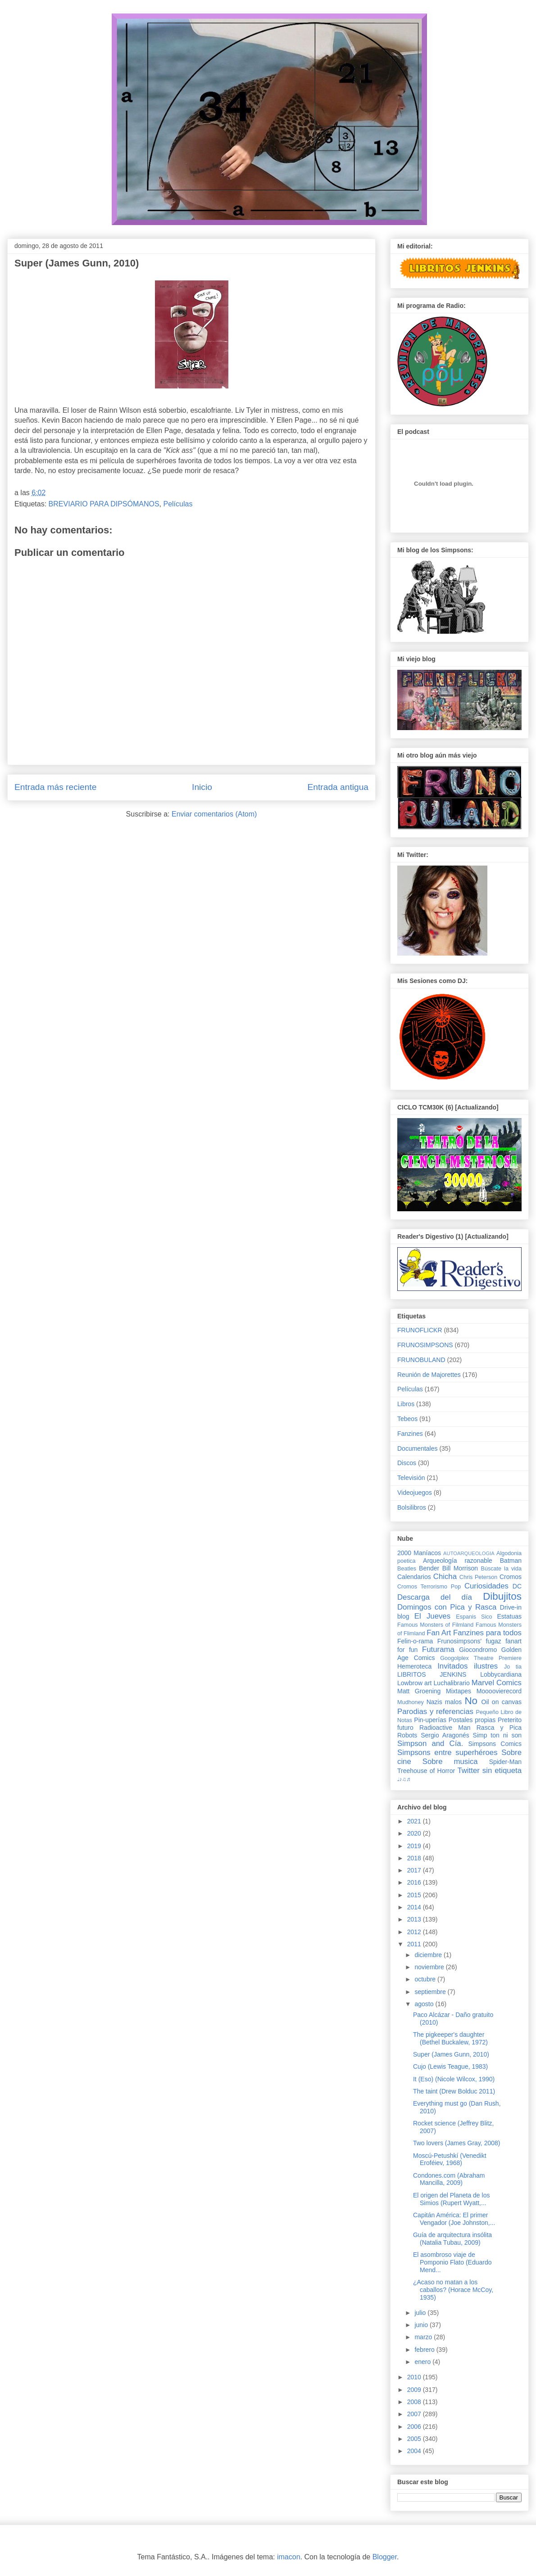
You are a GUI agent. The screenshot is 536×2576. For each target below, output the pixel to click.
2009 (415, 2389)
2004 (415, 2450)
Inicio (202, 787)
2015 (415, 1895)
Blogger (384, 2557)
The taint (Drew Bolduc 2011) (454, 2091)
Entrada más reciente (55, 787)
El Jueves (432, 1616)
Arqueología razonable (457, 1560)
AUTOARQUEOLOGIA (469, 1553)
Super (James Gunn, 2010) (451, 2054)
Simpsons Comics (495, 1743)
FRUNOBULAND (421, 1359)
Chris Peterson (478, 1577)
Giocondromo (478, 1649)
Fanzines (410, 1433)
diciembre (429, 1954)
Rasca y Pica (499, 1727)
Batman (511, 1560)
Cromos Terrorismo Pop (429, 1586)
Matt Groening (419, 1691)
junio (421, 2324)
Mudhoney (410, 1702)
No (470, 1700)
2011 (415, 1944)
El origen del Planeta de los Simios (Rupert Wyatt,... (451, 2199)
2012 (415, 1931)
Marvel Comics (497, 1682)
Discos (406, 1462)
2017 (415, 1870)
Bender (429, 1568)
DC (517, 1586)
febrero (425, 2349)
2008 (415, 2401)
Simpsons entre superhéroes (447, 1752)
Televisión (411, 1477)
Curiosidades (486, 1586)
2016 (415, 1882)
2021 (415, 1821)
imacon (288, 2557)
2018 (415, 1858)
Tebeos (407, 1418)
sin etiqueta (502, 1770)
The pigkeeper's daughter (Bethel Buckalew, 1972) (450, 2038)
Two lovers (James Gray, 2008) (456, 2143)
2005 (415, 2438)
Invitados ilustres (467, 1666)
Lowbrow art (414, 1683)
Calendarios (414, 1576)
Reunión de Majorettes (429, 1374)
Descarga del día (434, 1597)
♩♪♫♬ (403, 1779)
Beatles (406, 1568)
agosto (424, 2004)
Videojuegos (414, 1492)
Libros (405, 1404)
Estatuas (509, 1616)
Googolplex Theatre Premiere (481, 1658)
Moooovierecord (499, 1691)
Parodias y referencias (435, 1711)
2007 (415, 2414)
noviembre (429, 1967)
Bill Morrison (460, 1568)
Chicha (445, 1576)
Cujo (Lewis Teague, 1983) (450, 2066)
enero (423, 2361)
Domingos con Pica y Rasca (446, 1607)
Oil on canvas (501, 1701)
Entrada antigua (338, 787)
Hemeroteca (414, 1666)
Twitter (468, 1770)
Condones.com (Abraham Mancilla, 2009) (449, 2179)
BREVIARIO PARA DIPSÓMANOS (104, 504)
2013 (415, 1919)
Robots (407, 1735)
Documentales (417, 1448)
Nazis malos (444, 1701)
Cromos (511, 1576)
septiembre (430, 1991)
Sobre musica (450, 1761)
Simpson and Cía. (430, 1743)
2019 (415, 1846)
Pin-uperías (430, 1719)
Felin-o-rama (415, 1641)
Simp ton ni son (497, 1735)
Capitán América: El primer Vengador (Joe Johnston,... (454, 2218)
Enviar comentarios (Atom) (214, 814)
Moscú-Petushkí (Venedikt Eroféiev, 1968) (449, 2159)
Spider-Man (505, 1761)
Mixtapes (458, 1691)
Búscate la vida (501, 1568)
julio (420, 2312)
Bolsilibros (411, 1507)
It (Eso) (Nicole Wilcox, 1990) (454, 2079)
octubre (425, 1979)
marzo (424, 2337)
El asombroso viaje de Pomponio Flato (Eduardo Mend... (452, 2262)
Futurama (438, 1649)
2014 (415, 1907)
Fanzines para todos (487, 1633)
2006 (415, 2426)
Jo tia (513, 1667)
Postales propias (472, 1719)
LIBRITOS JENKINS (431, 1674)
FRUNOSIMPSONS (425, 1345)
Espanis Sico (474, 1617)
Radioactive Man (445, 1727)
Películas (177, 504)
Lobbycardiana (501, 1674)
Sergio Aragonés (445, 1735)
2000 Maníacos (419, 1552)
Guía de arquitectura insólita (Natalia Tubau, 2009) (452, 2238)
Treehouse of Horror (426, 1770)
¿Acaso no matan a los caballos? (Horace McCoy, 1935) (453, 2289)
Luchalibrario (452, 1683)
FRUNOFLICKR (419, 1330)
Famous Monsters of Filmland (435, 1625)
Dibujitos (502, 1596)
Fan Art (439, 1633)
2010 (415, 2377)
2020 (415, 1833)
